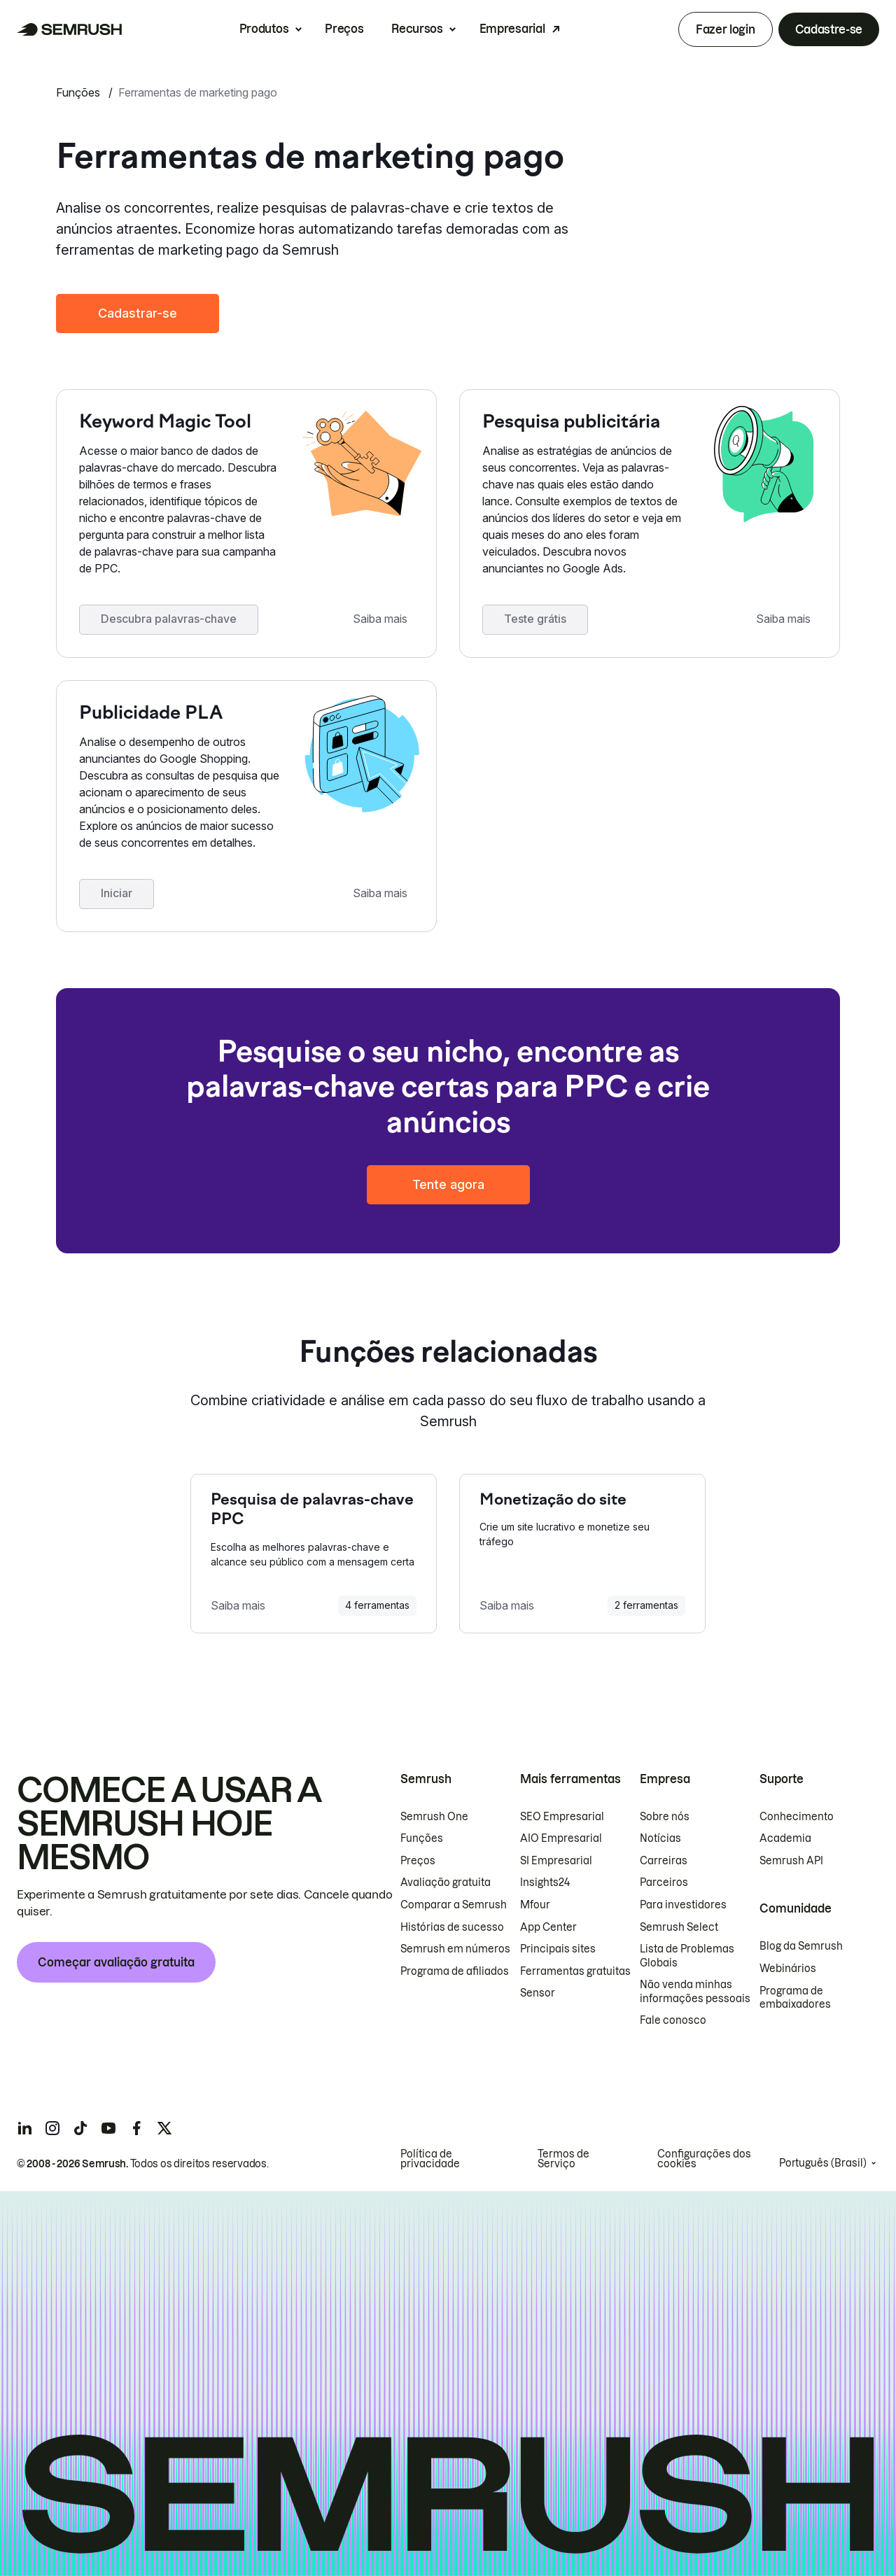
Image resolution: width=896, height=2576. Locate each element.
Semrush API (791, 1860)
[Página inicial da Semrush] (69, 29)
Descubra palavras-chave (169, 619)
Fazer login (725, 29)
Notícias (660, 1838)
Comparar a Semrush (453, 1904)
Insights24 (545, 1882)
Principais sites (558, 1949)
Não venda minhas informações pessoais (695, 1991)
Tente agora (448, 1184)
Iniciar (116, 893)
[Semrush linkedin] (24, 2128)
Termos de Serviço (563, 2158)
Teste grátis (535, 619)
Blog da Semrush (801, 1946)
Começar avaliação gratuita (116, 1962)
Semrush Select (679, 1927)
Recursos (416, 28)
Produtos (263, 28)
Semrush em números (455, 1949)
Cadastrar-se (137, 313)
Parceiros (664, 1882)
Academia (785, 1838)
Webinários (788, 1968)
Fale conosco (673, 2020)
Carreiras (663, 1860)
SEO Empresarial (562, 1816)
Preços (344, 28)
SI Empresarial (556, 1860)
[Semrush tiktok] (80, 2128)
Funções (79, 92)
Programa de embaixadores (795, 1998)
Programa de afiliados (454, 1971)
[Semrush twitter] (164, 2128)
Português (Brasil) (823, 2163)
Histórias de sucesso (452, 1927)
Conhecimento (797, 1816)
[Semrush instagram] (52, 2128)
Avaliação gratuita (445, 1882)
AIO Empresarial (561, 1838)
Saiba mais (380, 619)
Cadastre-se (828, 29)
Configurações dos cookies (704, 2158)
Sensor (537, 1993)
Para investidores (683, 1904)
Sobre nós (665, 1816)
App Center (548, 1927)
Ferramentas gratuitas (575, 1971)
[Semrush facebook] (136, 2128)
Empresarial (512, 28)
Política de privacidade (430, 2158)
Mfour (535, 1904)
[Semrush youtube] (108, 2128)
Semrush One (434, 1816)
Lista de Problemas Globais (687, 1956)
